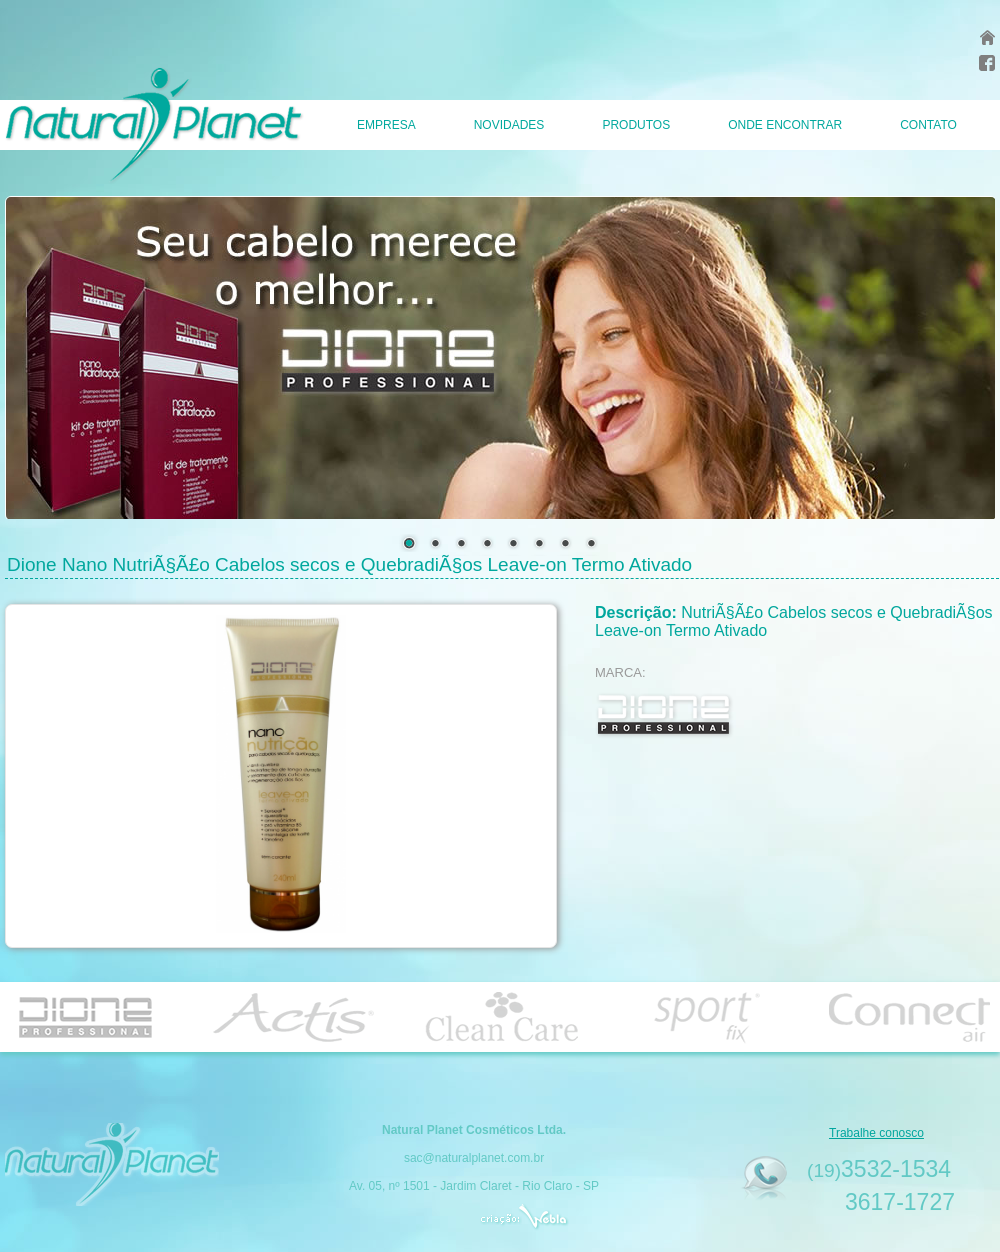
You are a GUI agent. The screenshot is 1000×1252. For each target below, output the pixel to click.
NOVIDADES (509, 125)
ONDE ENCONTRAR (785, 125)
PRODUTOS (636, 125)
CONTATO (928, 125)
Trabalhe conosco (876, 1133)
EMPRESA (386, 125)
